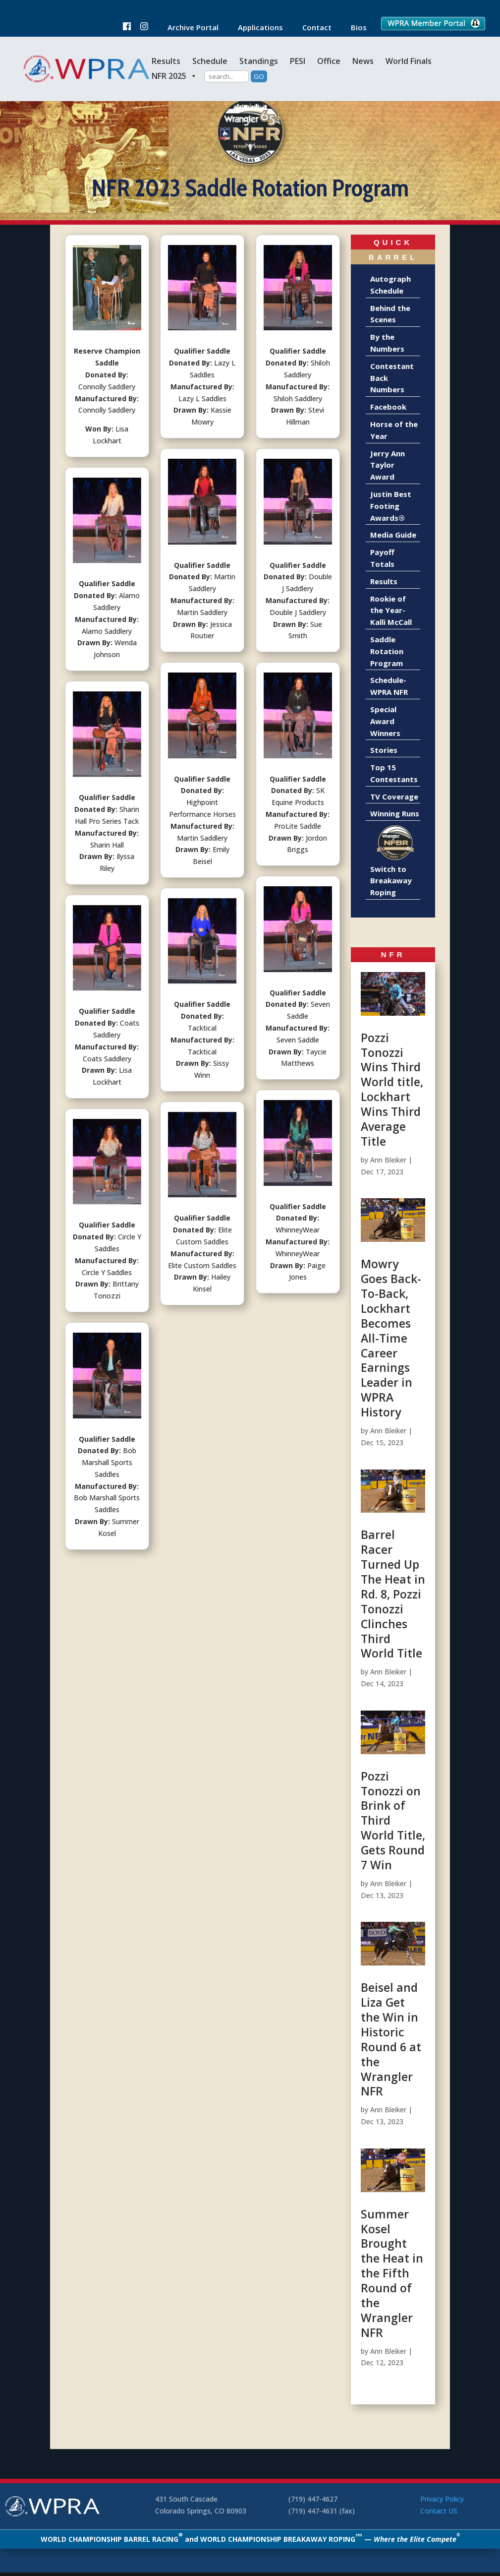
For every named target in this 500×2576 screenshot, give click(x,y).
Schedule (209, 61)
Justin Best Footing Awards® (390, 506)
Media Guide (393, 535)
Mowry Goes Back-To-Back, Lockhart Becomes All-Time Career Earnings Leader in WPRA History (391, 1338)
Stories (383, 750)
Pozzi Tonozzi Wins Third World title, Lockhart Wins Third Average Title (392, 1089)
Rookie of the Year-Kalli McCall (391, 610)
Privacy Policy (442, 2499)
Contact (312, 28)
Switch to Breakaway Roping (391, 881)
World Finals (409, 61)
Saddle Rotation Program (386, 651)
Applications (255, 28)
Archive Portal (188, 28)
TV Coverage (394, 796)
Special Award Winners (385, 721)
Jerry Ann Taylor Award (387, 465)
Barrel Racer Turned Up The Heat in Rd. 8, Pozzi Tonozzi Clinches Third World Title (393, 1594)
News (363, 61)
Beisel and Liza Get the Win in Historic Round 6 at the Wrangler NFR (391, 2039)
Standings (258, 61)
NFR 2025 (174, 75)
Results (166, 61)
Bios (354, 28)
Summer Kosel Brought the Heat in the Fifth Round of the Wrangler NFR (392, 2273)
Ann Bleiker (388, 1160)
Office (328, 61)
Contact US (438, 2510)
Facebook (388, 407)
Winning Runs (394, 813)
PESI (297, 61)
